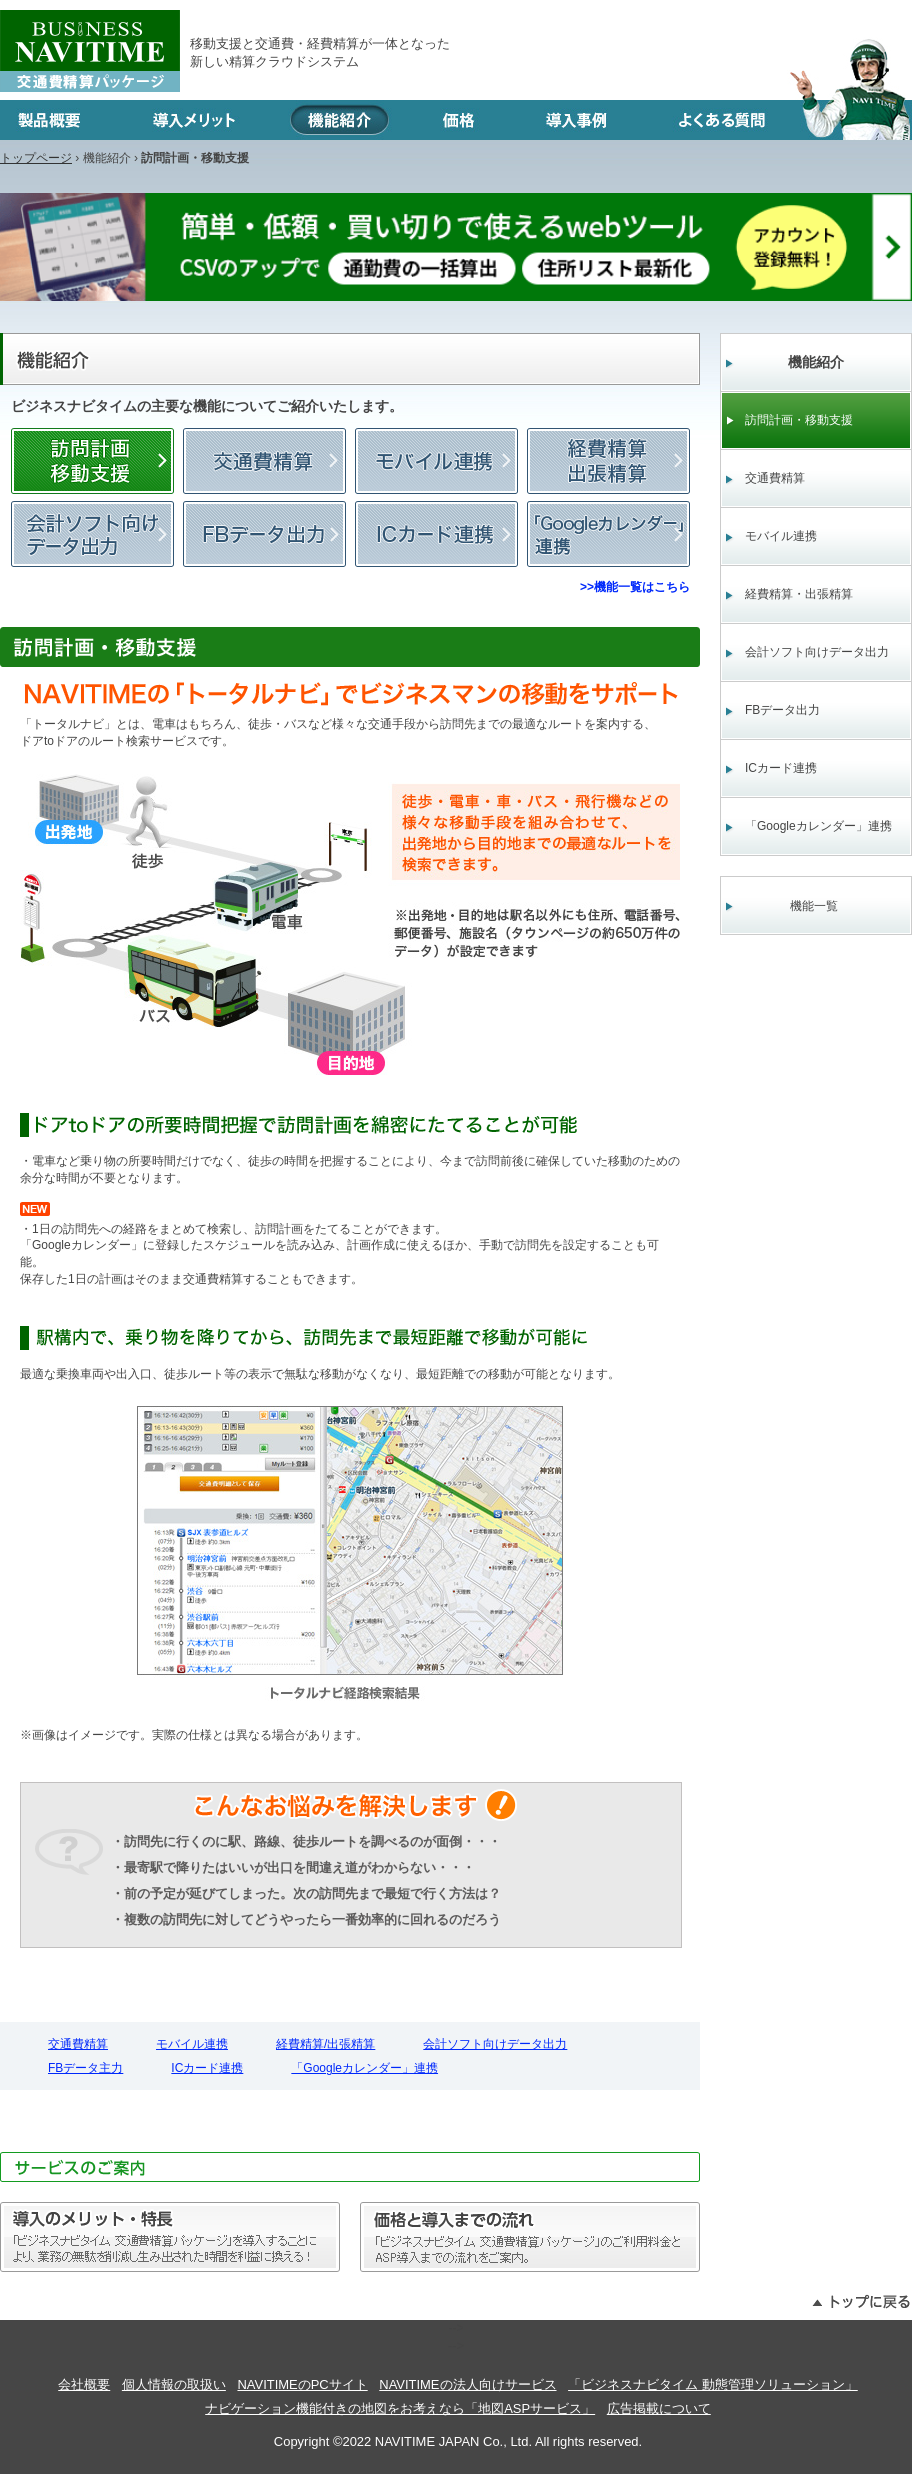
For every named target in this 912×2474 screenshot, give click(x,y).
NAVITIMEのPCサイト (302, 2384)
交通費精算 (264, 461)
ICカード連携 (436, 534)
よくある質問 (777, 120)
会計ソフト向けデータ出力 (92, 534)
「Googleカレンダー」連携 (608, 534)
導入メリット (193, 120)
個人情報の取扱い (174, 2384)
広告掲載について (659, 2408)
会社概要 (84, 2384)
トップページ (36, 158)
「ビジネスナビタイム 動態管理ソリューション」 (713, 2384)
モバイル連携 (436, 461)
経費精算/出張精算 (608, 461)
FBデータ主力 (264, 534)
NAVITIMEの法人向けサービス (467, 2384)
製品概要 (58, 120)
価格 (458, 120)
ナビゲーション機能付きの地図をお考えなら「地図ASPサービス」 (400, 2408)
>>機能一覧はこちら (635, 587)
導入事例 (576, 120)
